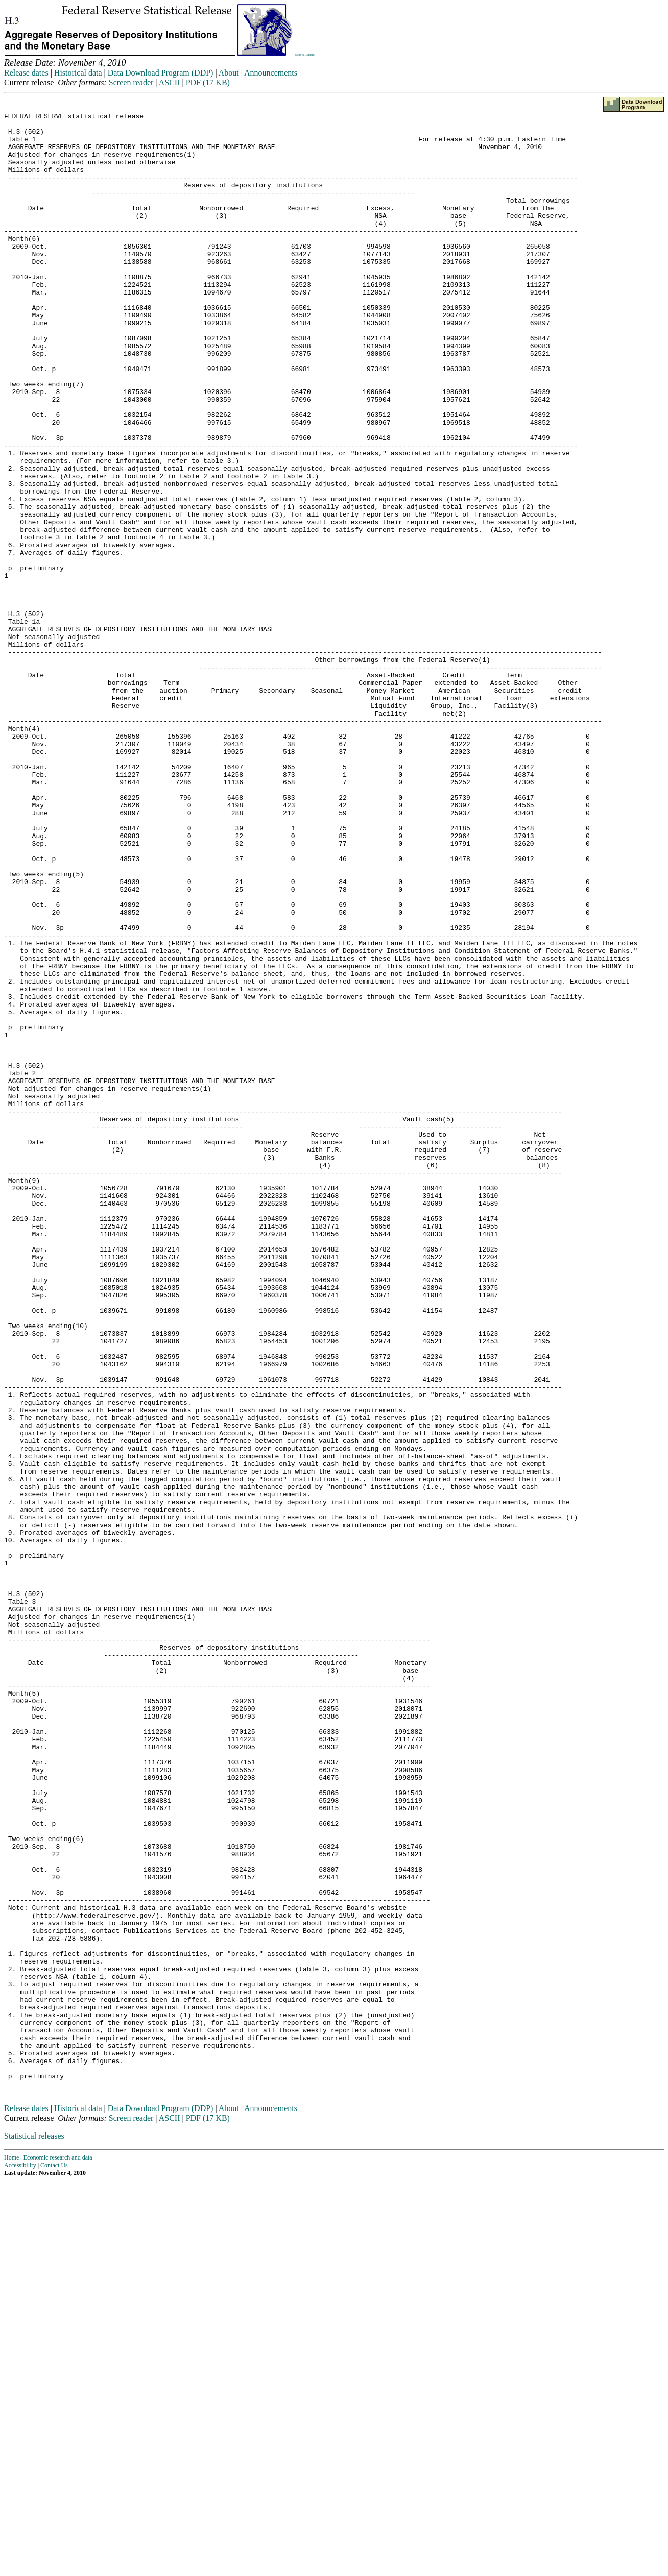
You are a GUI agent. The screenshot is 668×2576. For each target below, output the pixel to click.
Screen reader (131, 82)
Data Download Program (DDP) (160, 72)
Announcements (270, 72)
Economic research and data (57, 2552)
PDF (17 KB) (208, 82)
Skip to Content (305, 54)
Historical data (78, 72)
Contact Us (54, 2560)
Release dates (26, 72)
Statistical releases (34, 2530)
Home (11, 2552)
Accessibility (20, 2560)
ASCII (169, 82)
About (229, 72)
